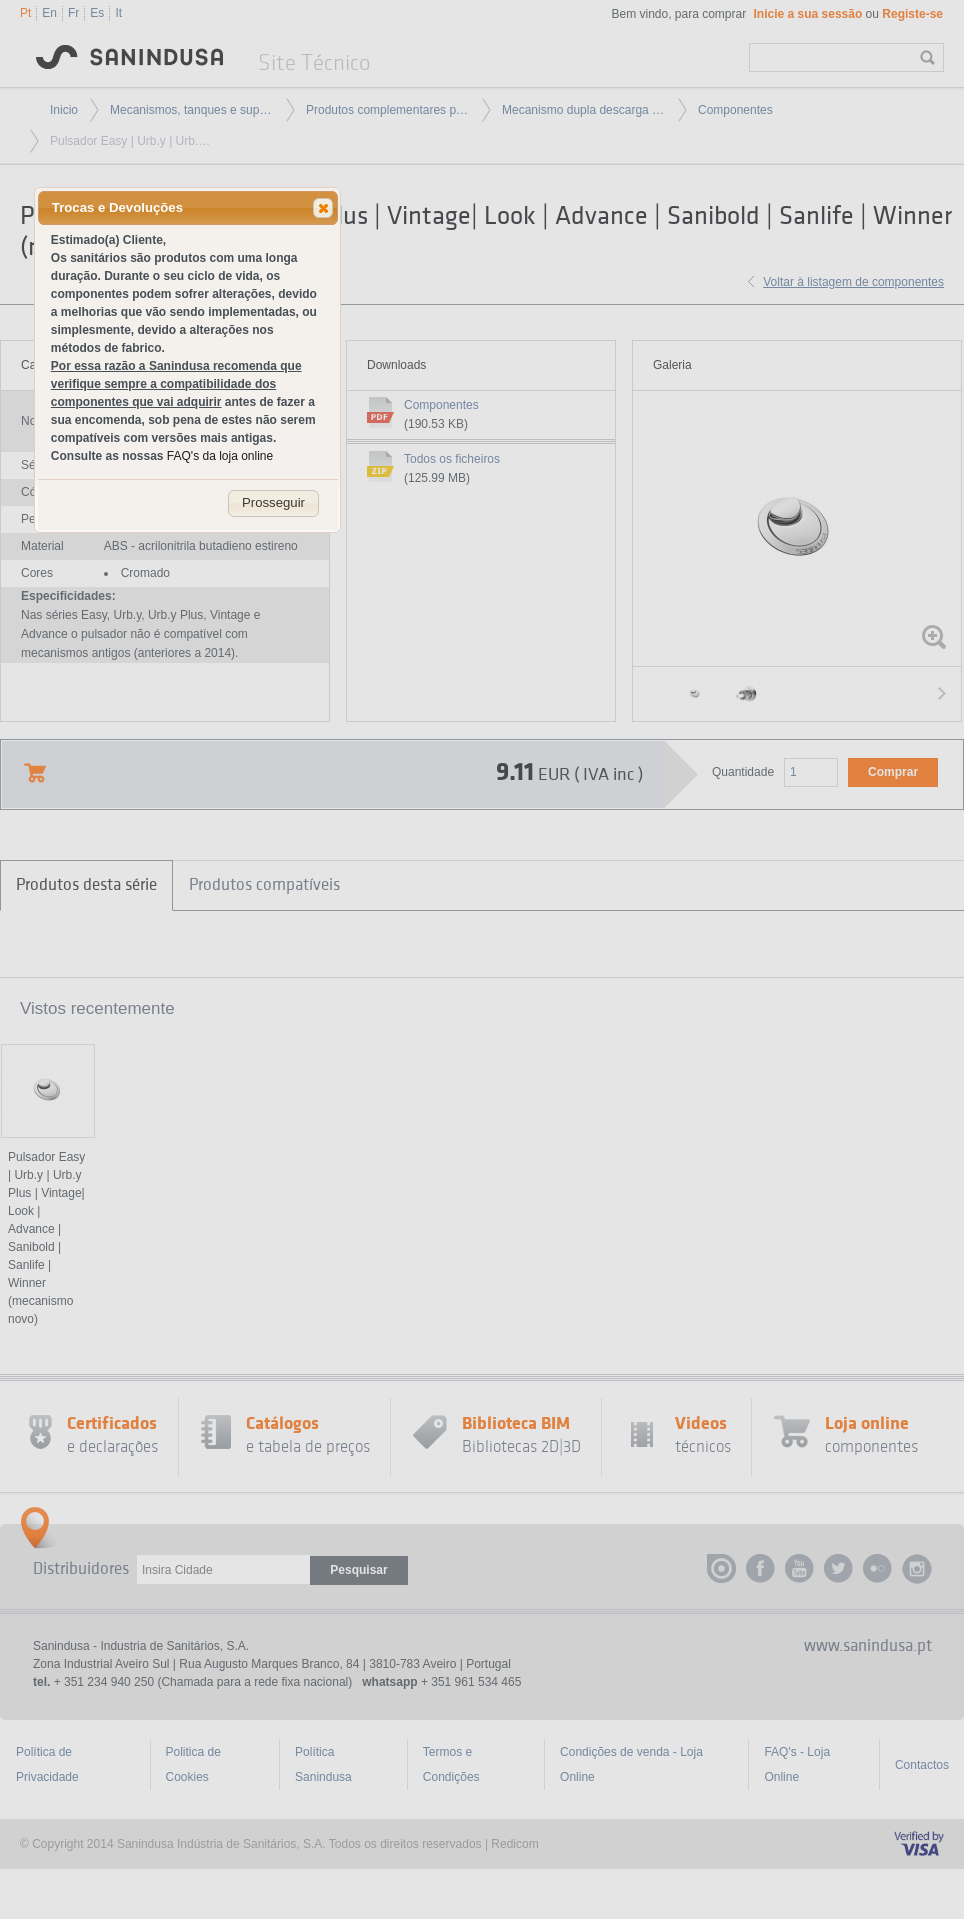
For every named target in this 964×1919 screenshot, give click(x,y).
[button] (323, 208)
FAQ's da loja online (220, 456)
